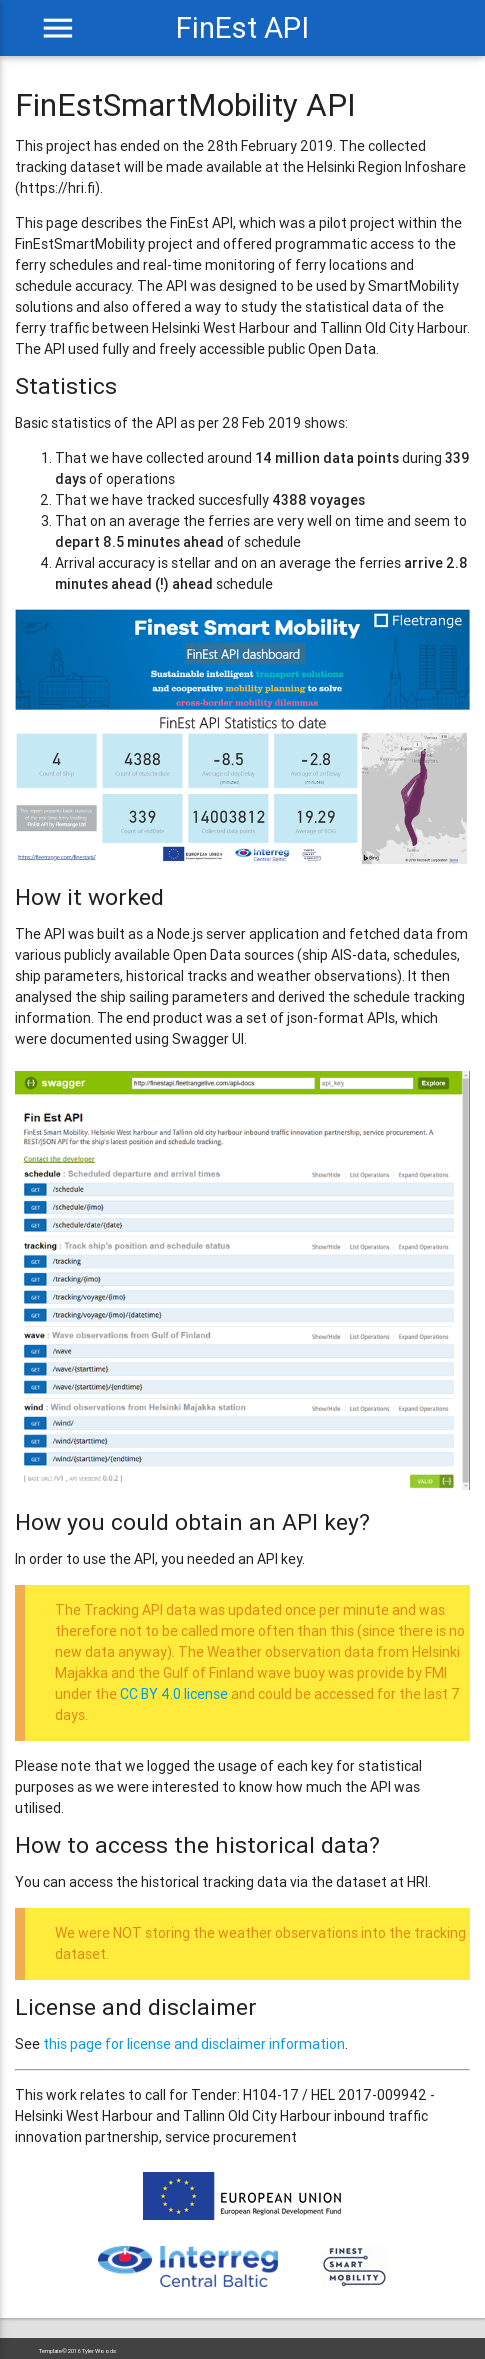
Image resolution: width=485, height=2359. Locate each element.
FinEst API (242, 28)
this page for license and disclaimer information (194, 2044)
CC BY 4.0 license (174, 1694)
